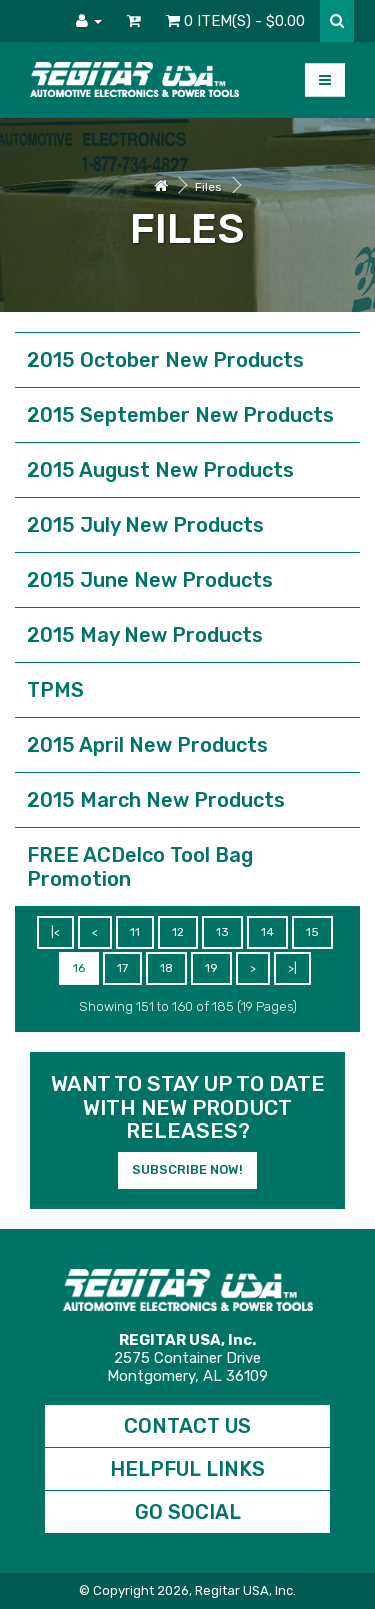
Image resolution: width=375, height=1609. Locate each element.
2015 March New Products (156, 800)
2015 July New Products (145, 525)
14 (267, 932)
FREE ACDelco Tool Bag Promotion (140, 867)
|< (55, 932)
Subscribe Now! (187, 1169)
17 (122, 968)
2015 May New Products (145, 635)
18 (166, 968)
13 (222, 932)
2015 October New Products (165, 360)
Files (208, 187)
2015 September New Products (180, 415)
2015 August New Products (160, 470)
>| (292, 968)
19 (211, 968)
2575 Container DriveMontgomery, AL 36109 (187, 1358)
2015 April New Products (147, 745)
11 (135, 932)
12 (178, 932)
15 (312, 932)
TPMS (55, 690)
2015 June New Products (150, 580)
